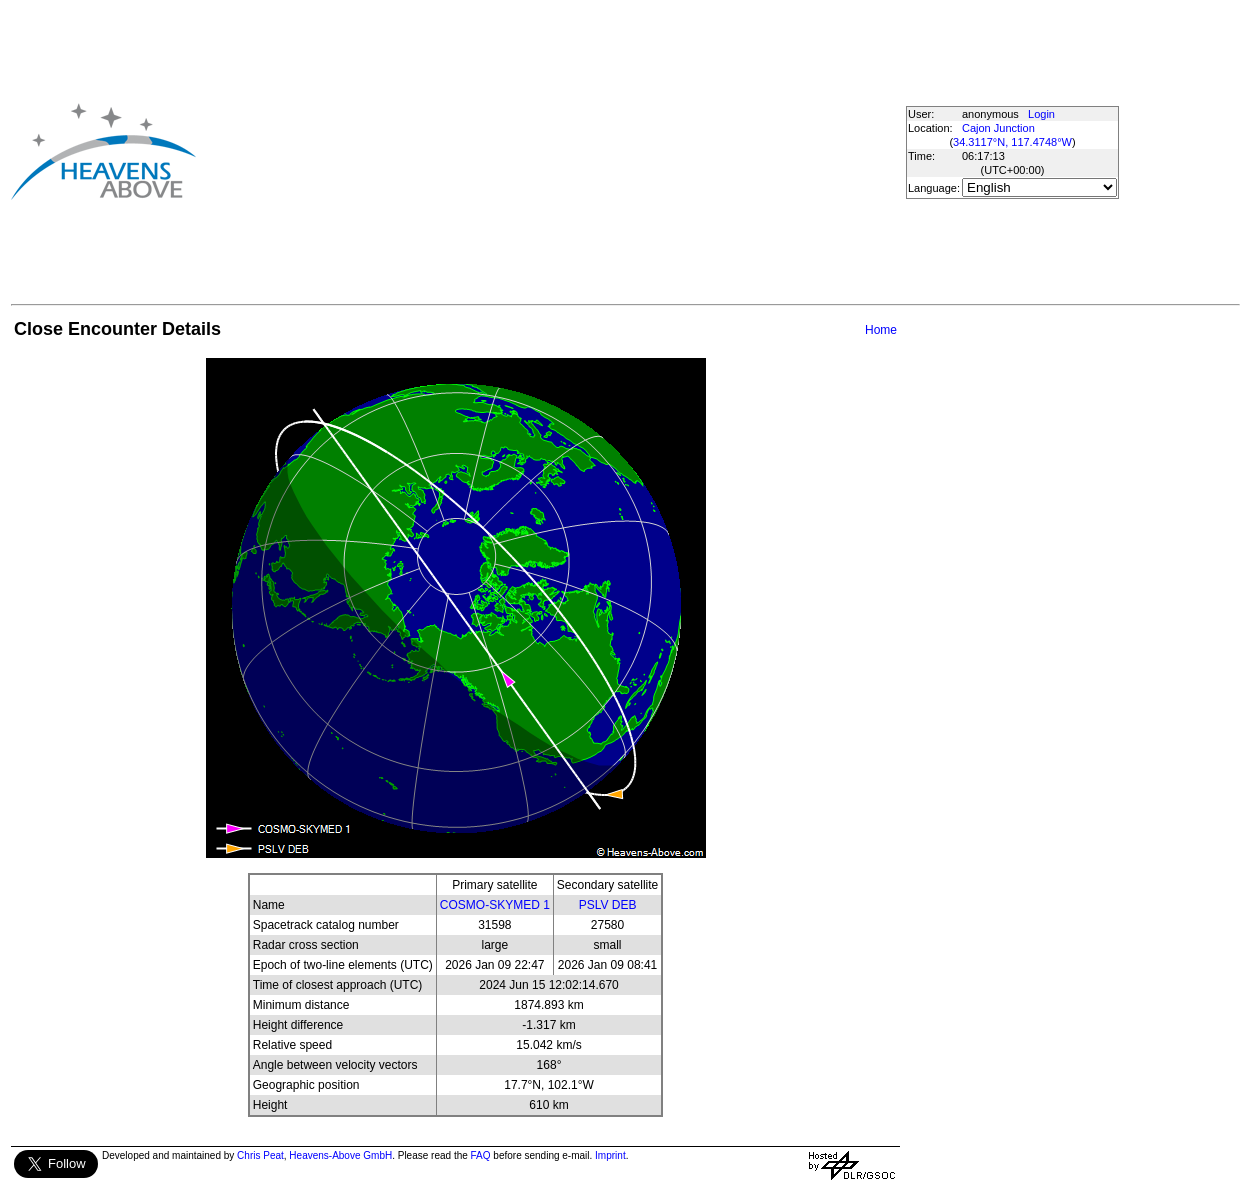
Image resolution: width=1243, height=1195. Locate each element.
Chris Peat (260, 1155)
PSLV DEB (608, 905)
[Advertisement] (530, 151)
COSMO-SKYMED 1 (495, 905)
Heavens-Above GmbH (340, 1155)
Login (1041, 114)
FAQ (481, 1155)
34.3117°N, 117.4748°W (1012, 142)
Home (881, 330)
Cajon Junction (998, 128)
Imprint (610, 1155)
